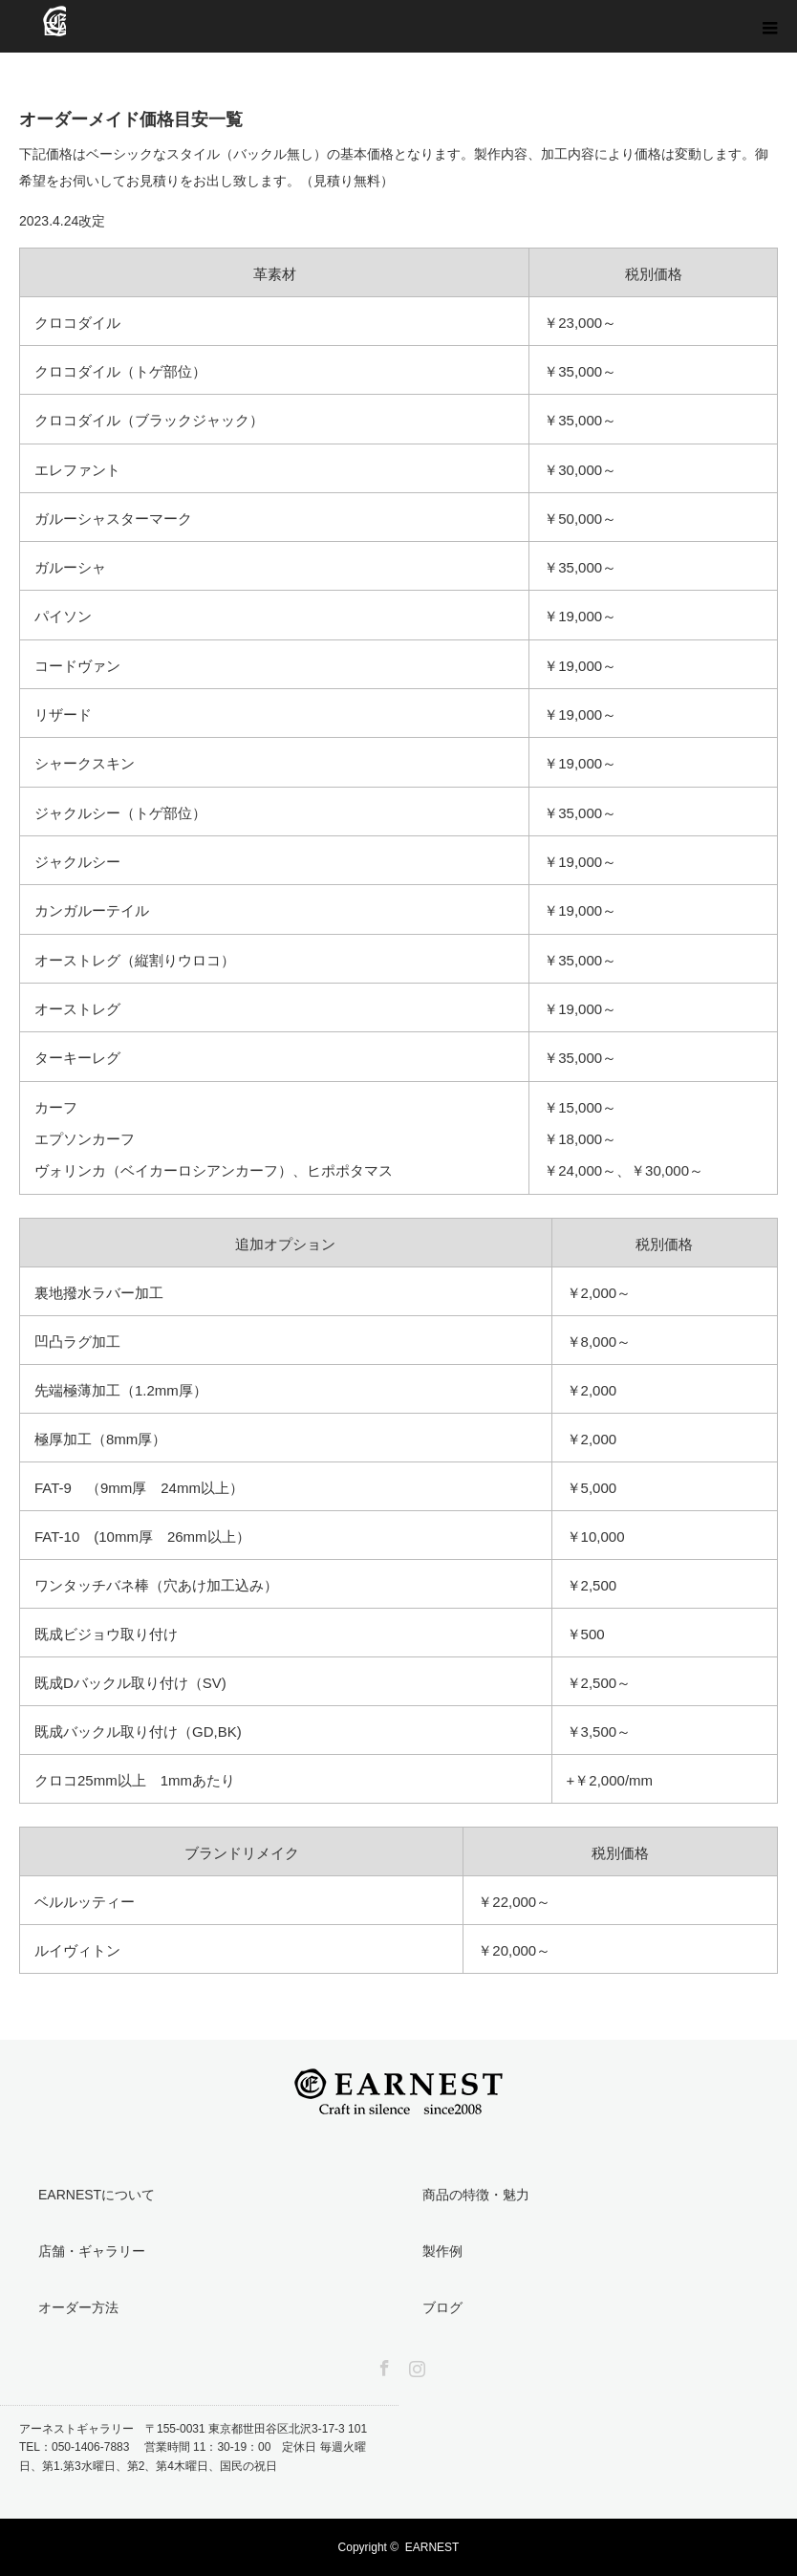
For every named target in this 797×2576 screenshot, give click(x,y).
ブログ (442, 2307)
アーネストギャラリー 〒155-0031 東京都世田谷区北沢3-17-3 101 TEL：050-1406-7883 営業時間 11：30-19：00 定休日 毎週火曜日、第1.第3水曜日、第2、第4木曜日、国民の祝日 (198, 2447)
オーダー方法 (78, 2307)
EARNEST (432, 2547)
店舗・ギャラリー (91, 2251)
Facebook (382, 2364)
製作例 (442, 2251)
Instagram (414, 2364)
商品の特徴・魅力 (475, 2194)
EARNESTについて (96, 2194)
